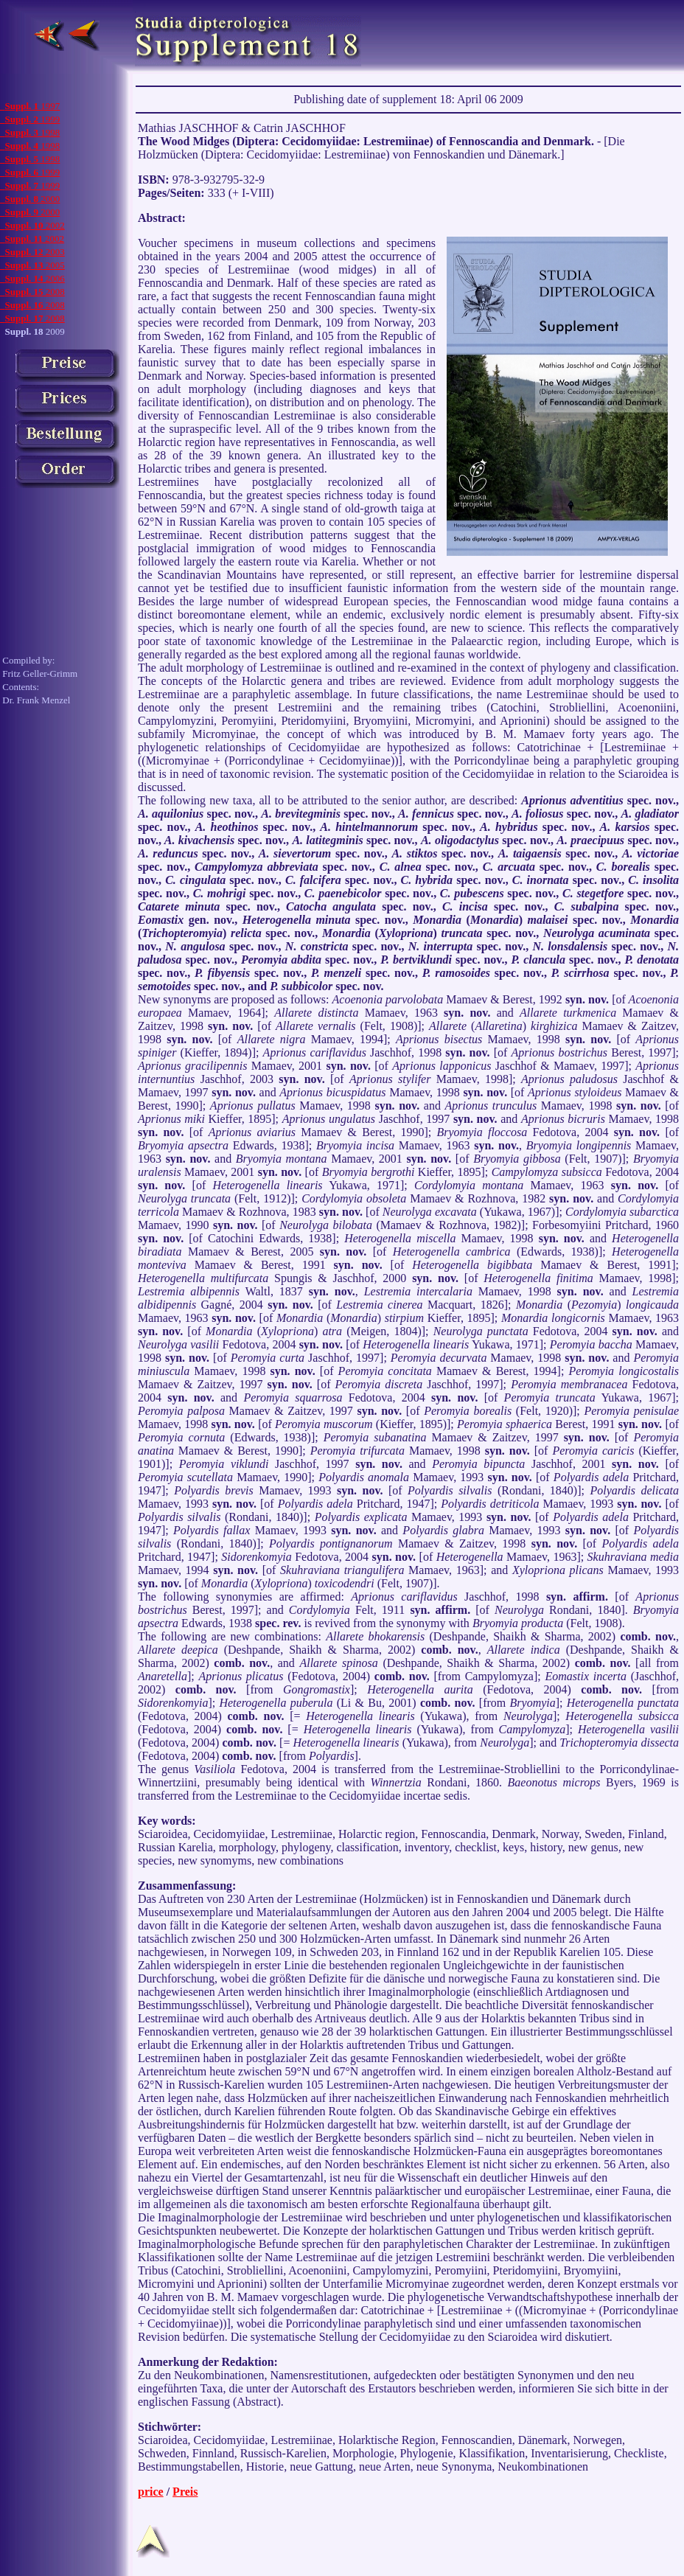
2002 (32, 225)
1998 (30, 132)
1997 (30, 105)
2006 (32, 278)
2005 (32, 265)
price (151, 2491)
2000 (30, 198)
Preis (185, 2491)
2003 (32, 251)
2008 (32, 291)
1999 (30, 119)
